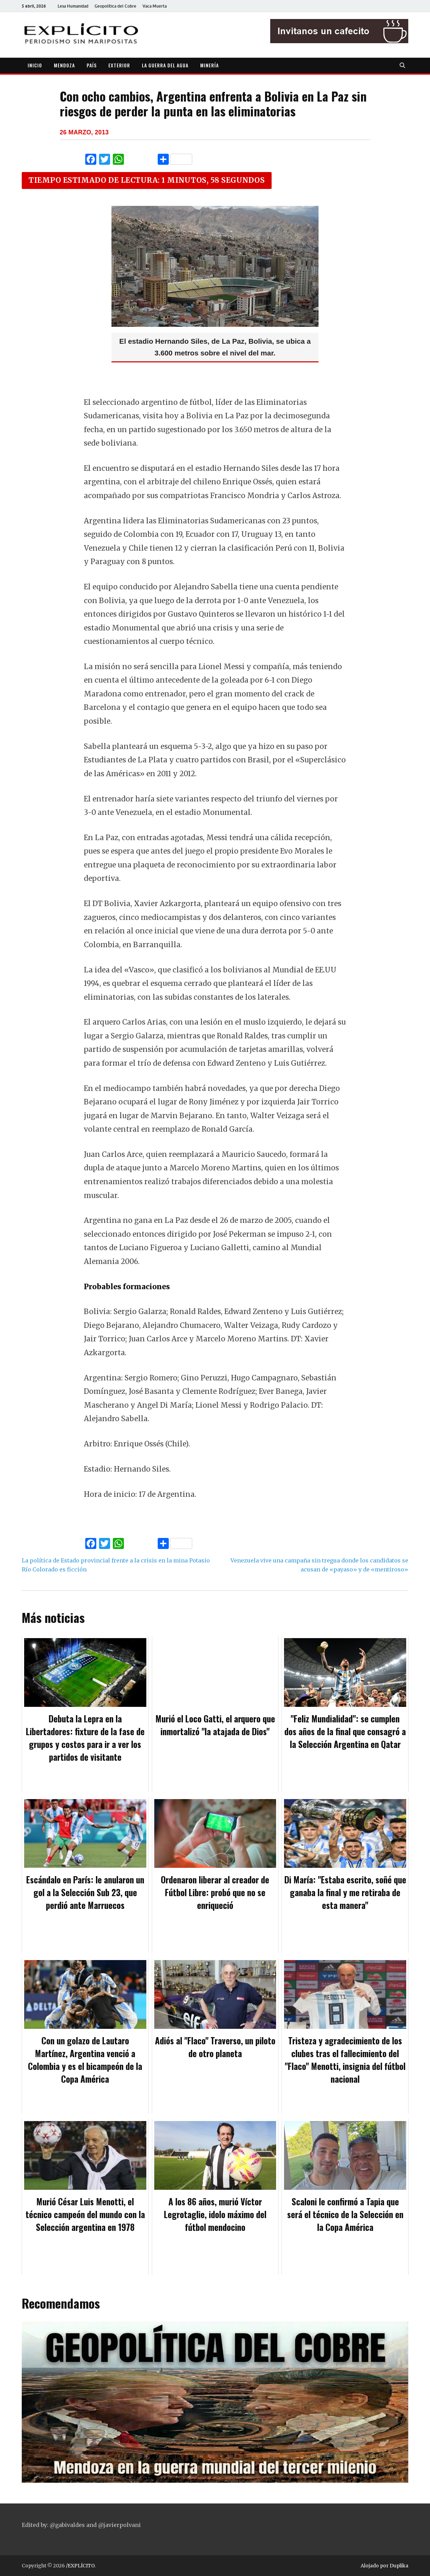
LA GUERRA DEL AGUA (165, 65)
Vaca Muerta (155, 6)
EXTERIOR (119, 65)
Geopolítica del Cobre (115, 6)
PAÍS (92, 65)
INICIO (35, 65)
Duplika (399, 2566)
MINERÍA (209, 65)
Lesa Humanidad (73, 6)
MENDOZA (64, 65)
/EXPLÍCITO (80, 2566)
